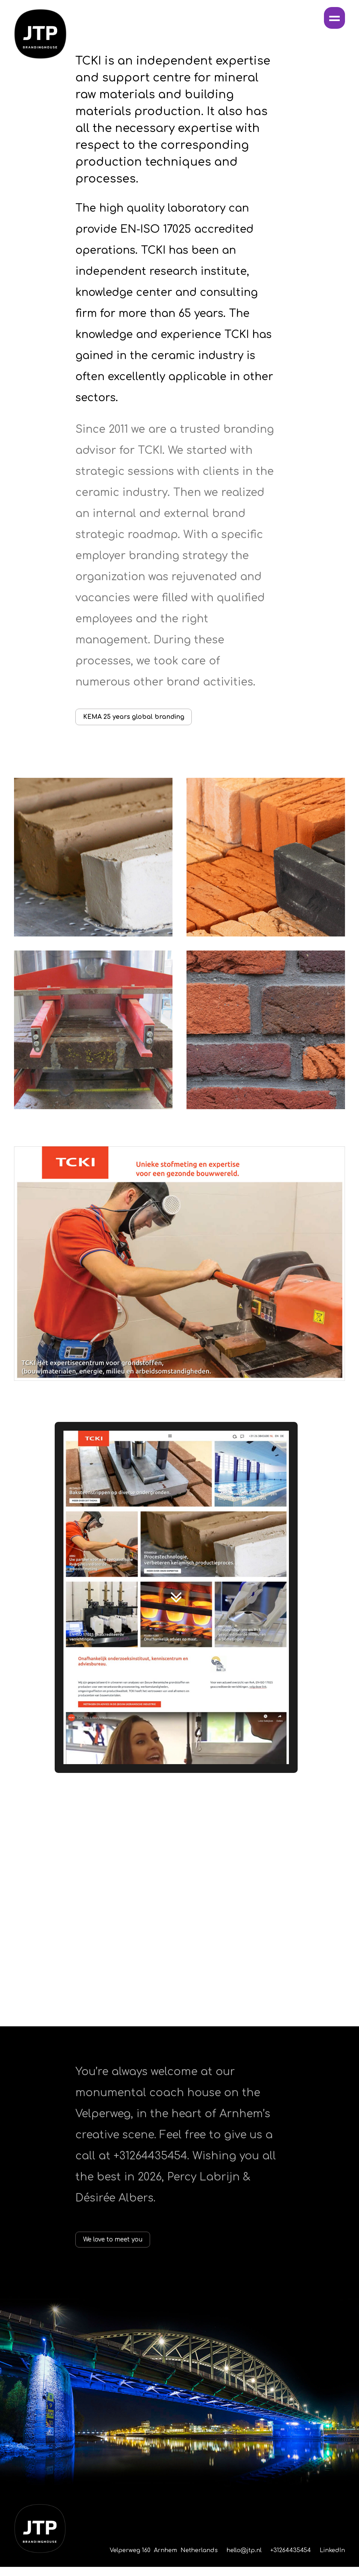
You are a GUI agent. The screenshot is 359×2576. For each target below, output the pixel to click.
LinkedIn (332, 2559)
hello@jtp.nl (244, 2559)
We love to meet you (126, 2245)
